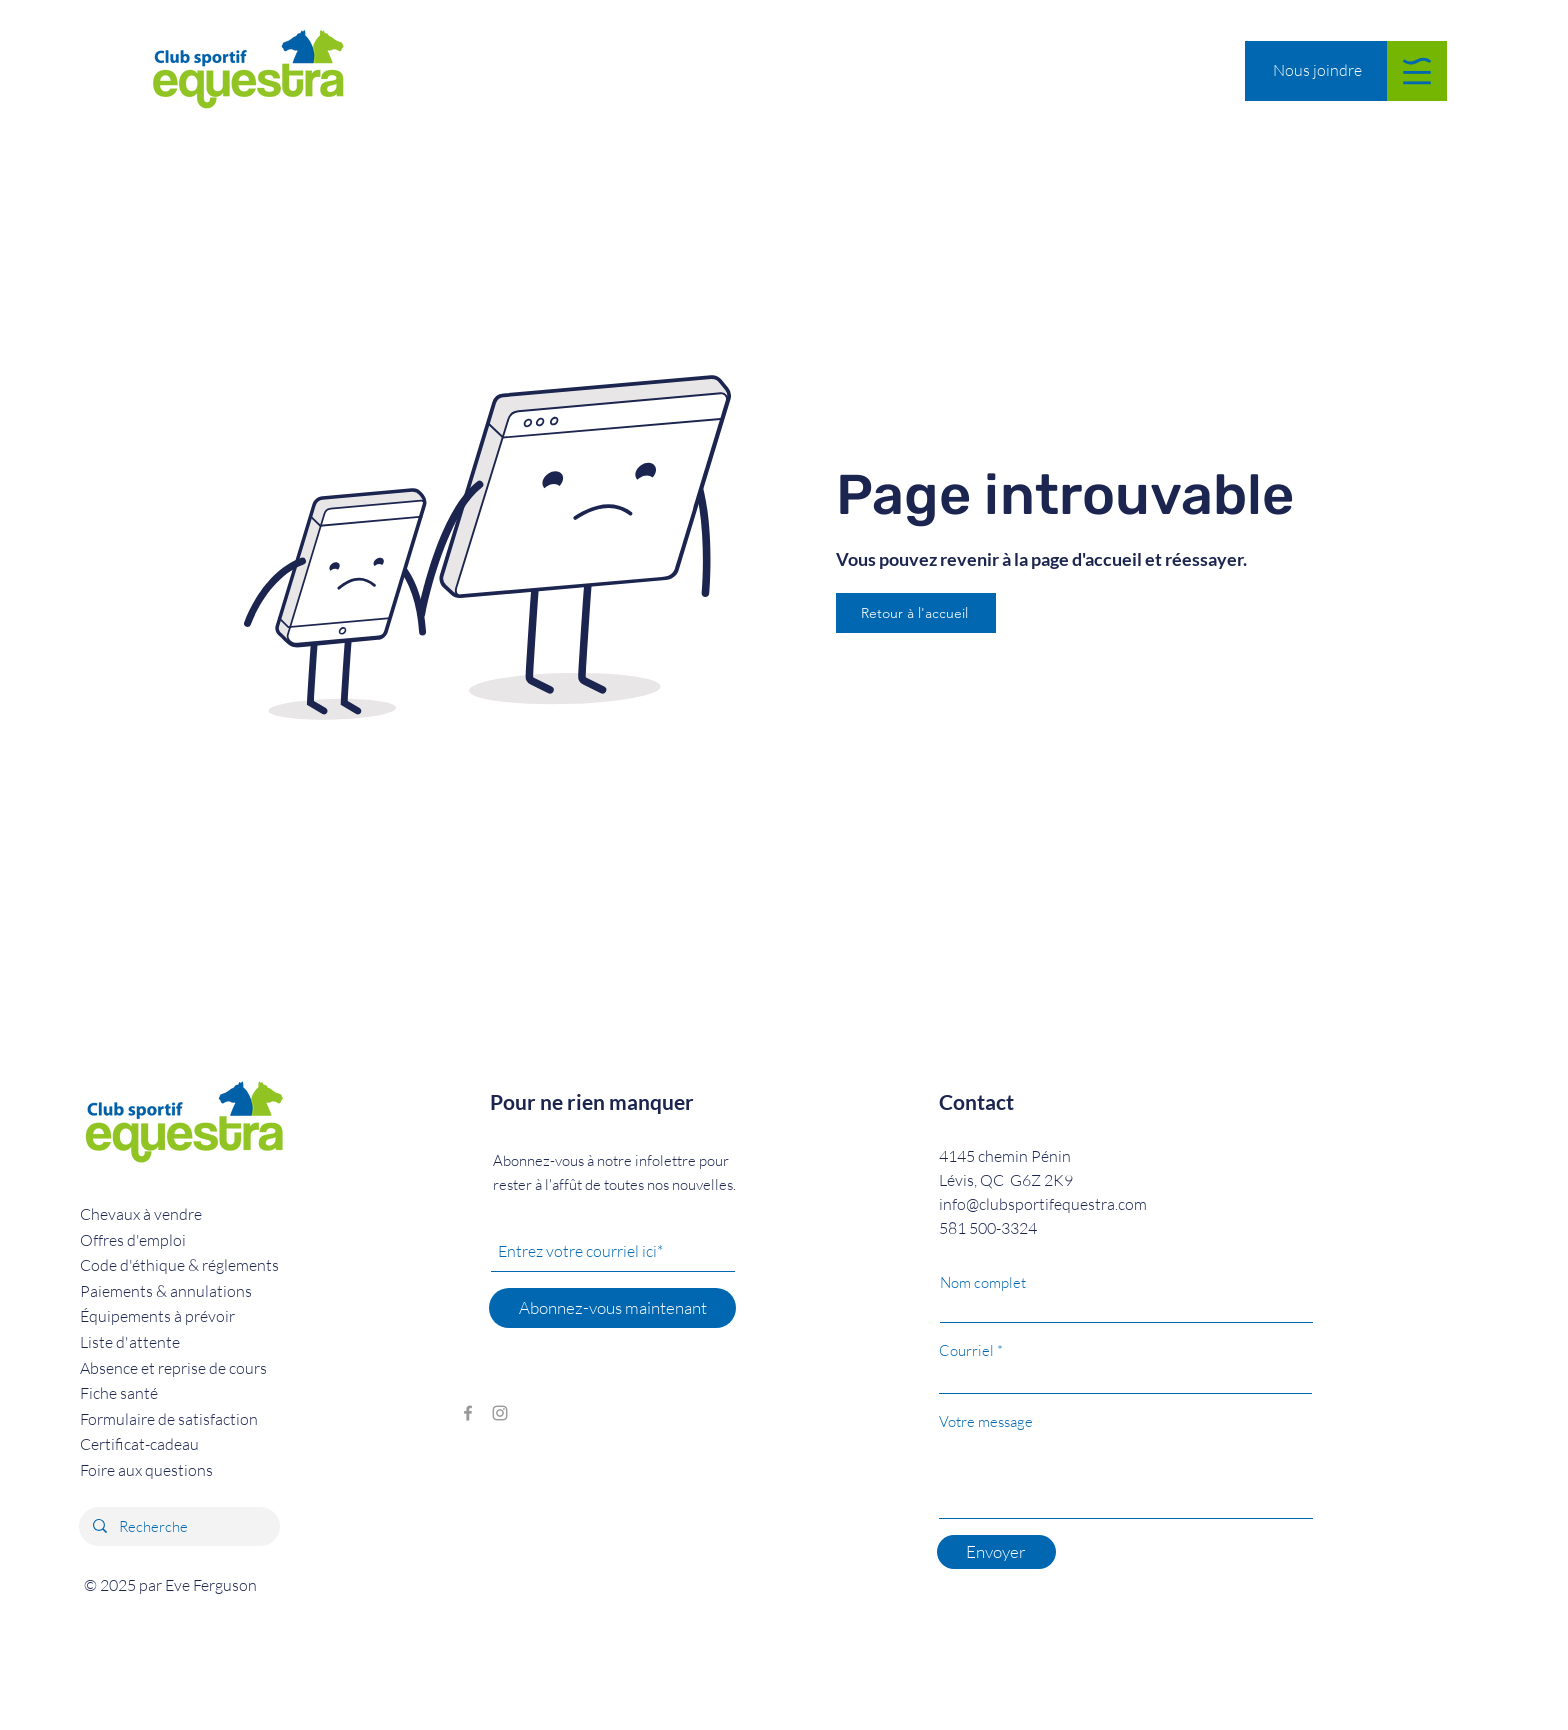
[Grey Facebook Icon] (468, 1413)
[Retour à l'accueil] (916, 613)
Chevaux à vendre (141, 1214)
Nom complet (983, 1282)
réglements (179, 1265)
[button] (1417, 71)
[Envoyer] (996, 1552)
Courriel (966, 1350)
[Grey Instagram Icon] (500, 1413)
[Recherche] (178, 1526)
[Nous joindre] (1317, 70)
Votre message (986, 1421)
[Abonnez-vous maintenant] (612, 1308)
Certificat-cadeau (139, 1444)
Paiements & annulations (166, 1291)
